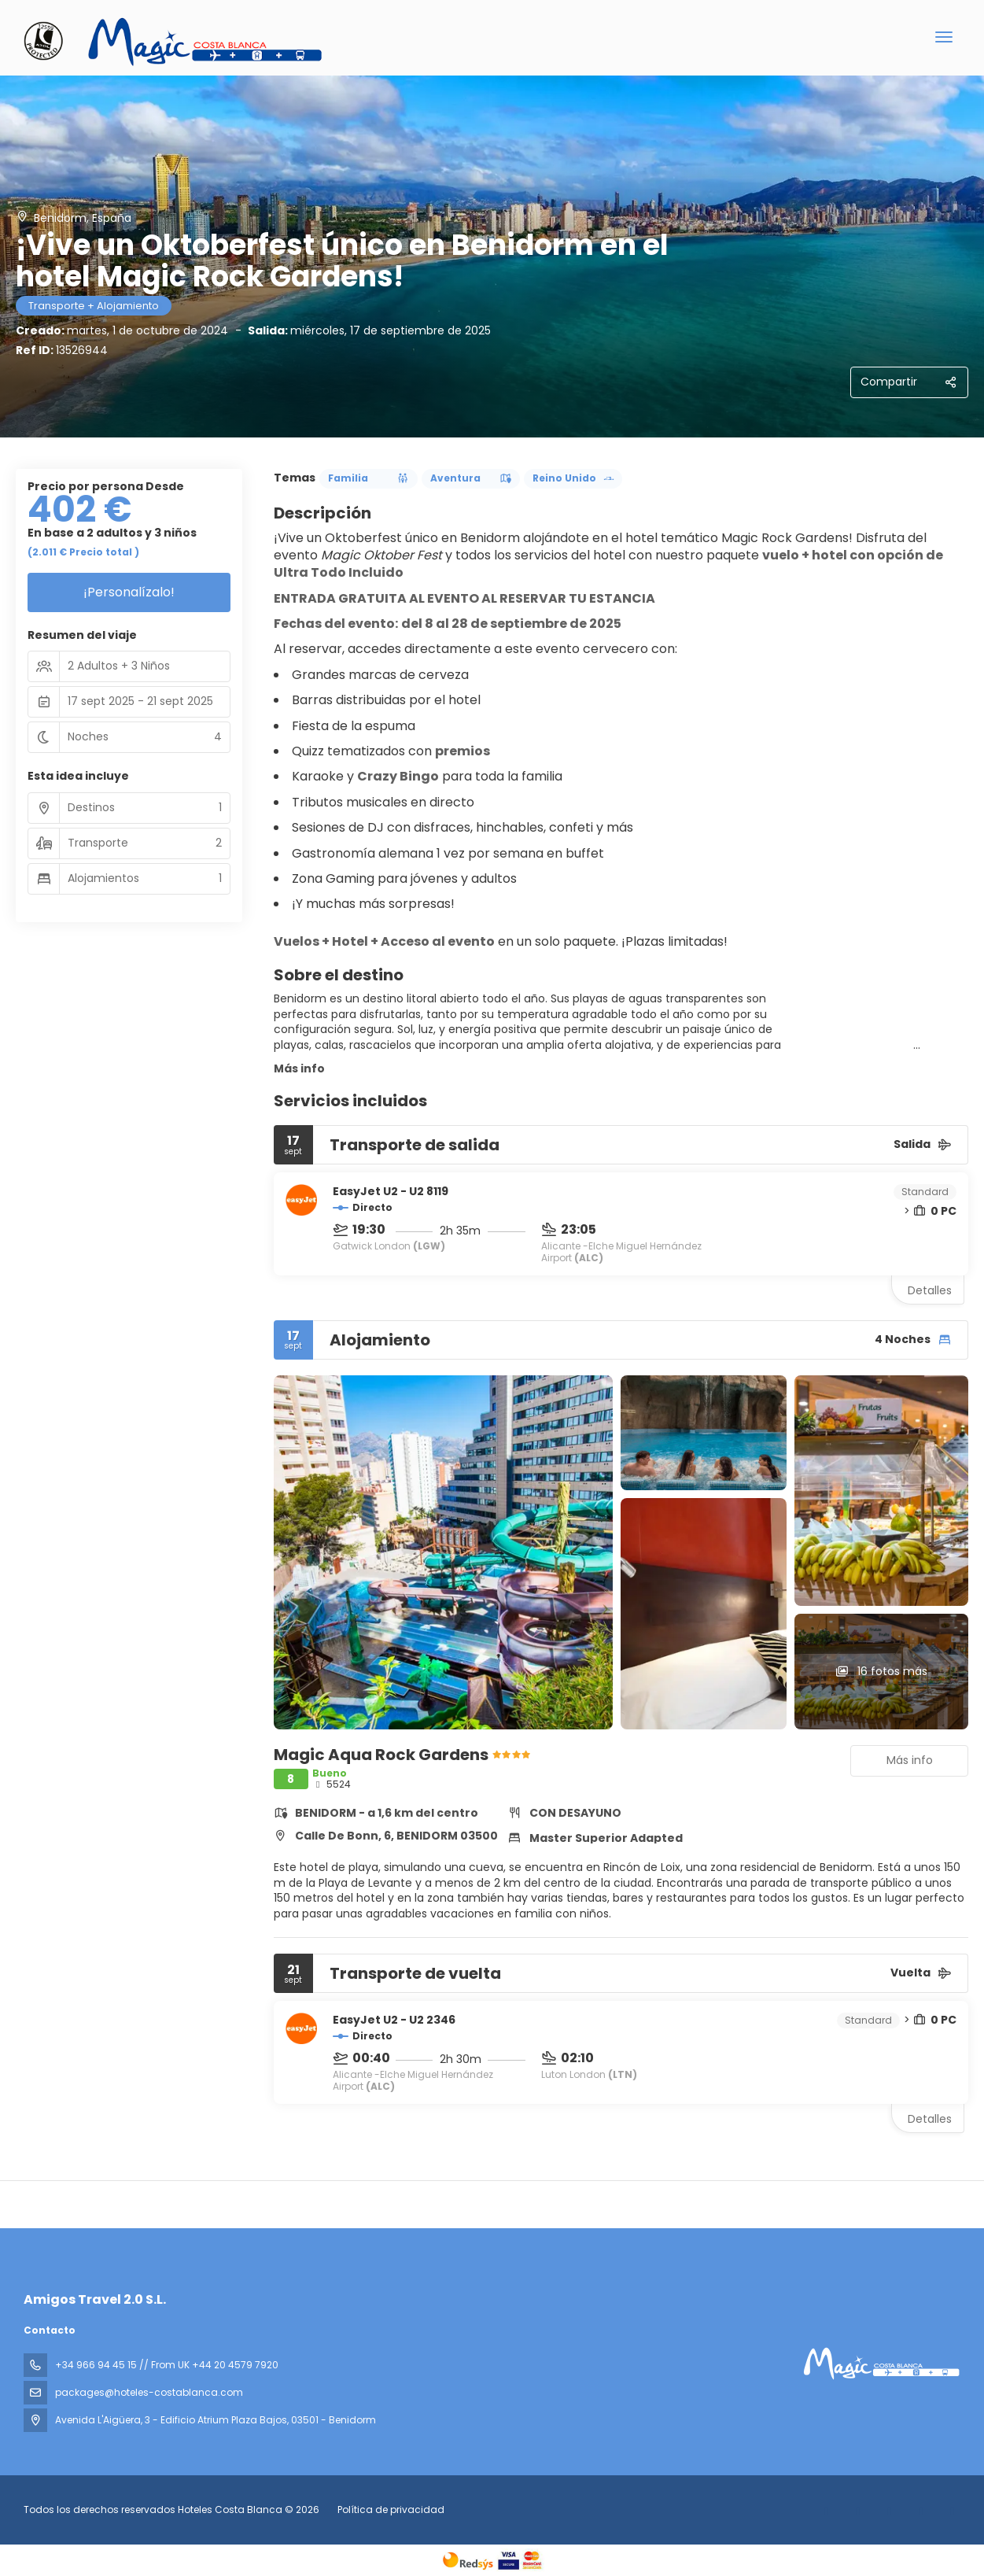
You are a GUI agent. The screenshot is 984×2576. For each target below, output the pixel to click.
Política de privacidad (390, 2509)
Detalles (930, 1290)
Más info (299, 1068)
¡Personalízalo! (129, 592)
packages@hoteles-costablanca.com (149, 2392)
